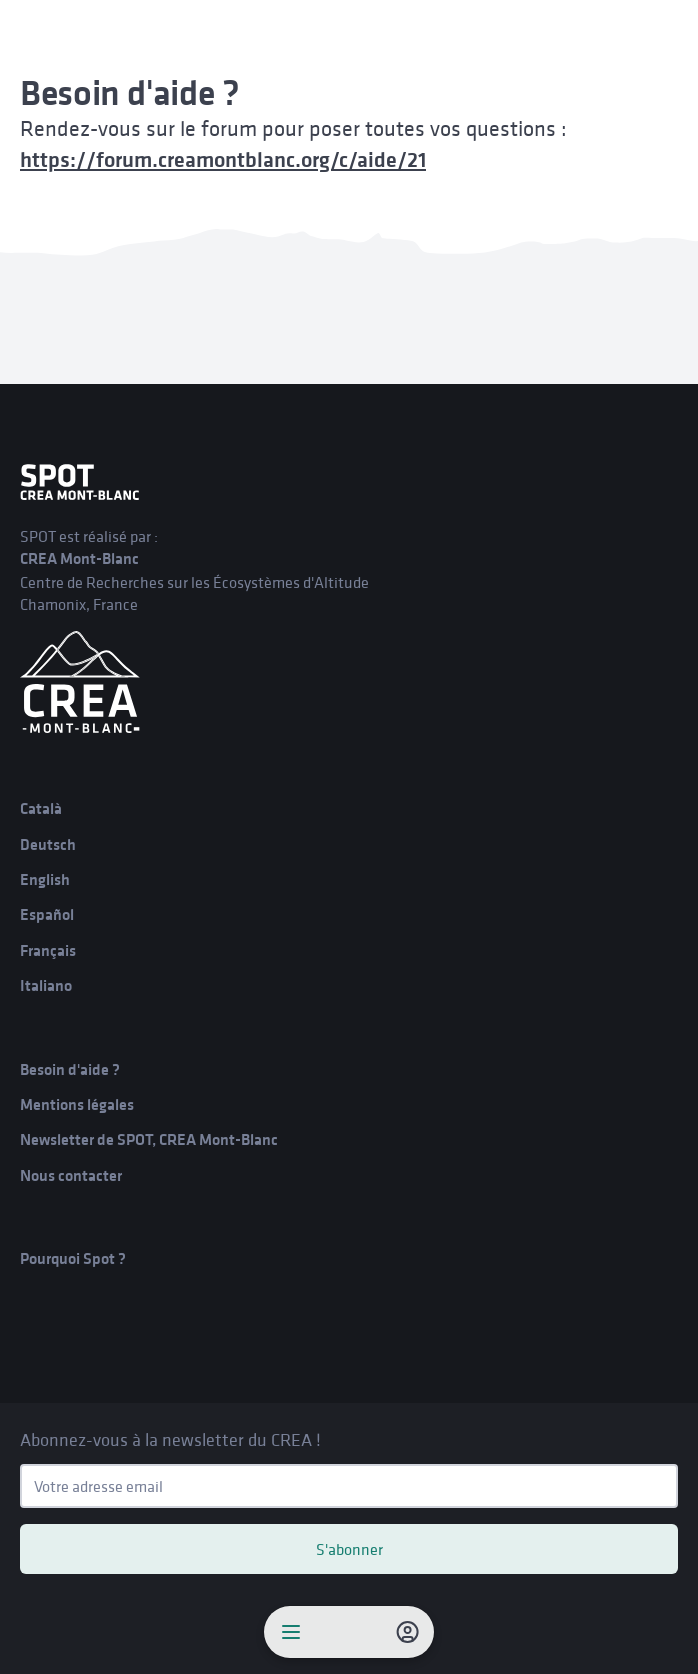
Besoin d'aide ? (70, 1069)
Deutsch (48, 844)
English (45, 879)
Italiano (46, 985)
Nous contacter (71, 1175)
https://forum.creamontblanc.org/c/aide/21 (223, 159)
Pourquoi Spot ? (73, 1258)
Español (47, 914)
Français (48, 950)
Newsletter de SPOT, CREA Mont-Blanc (149, 1139)
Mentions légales (77, 1104)
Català (41, 808)
